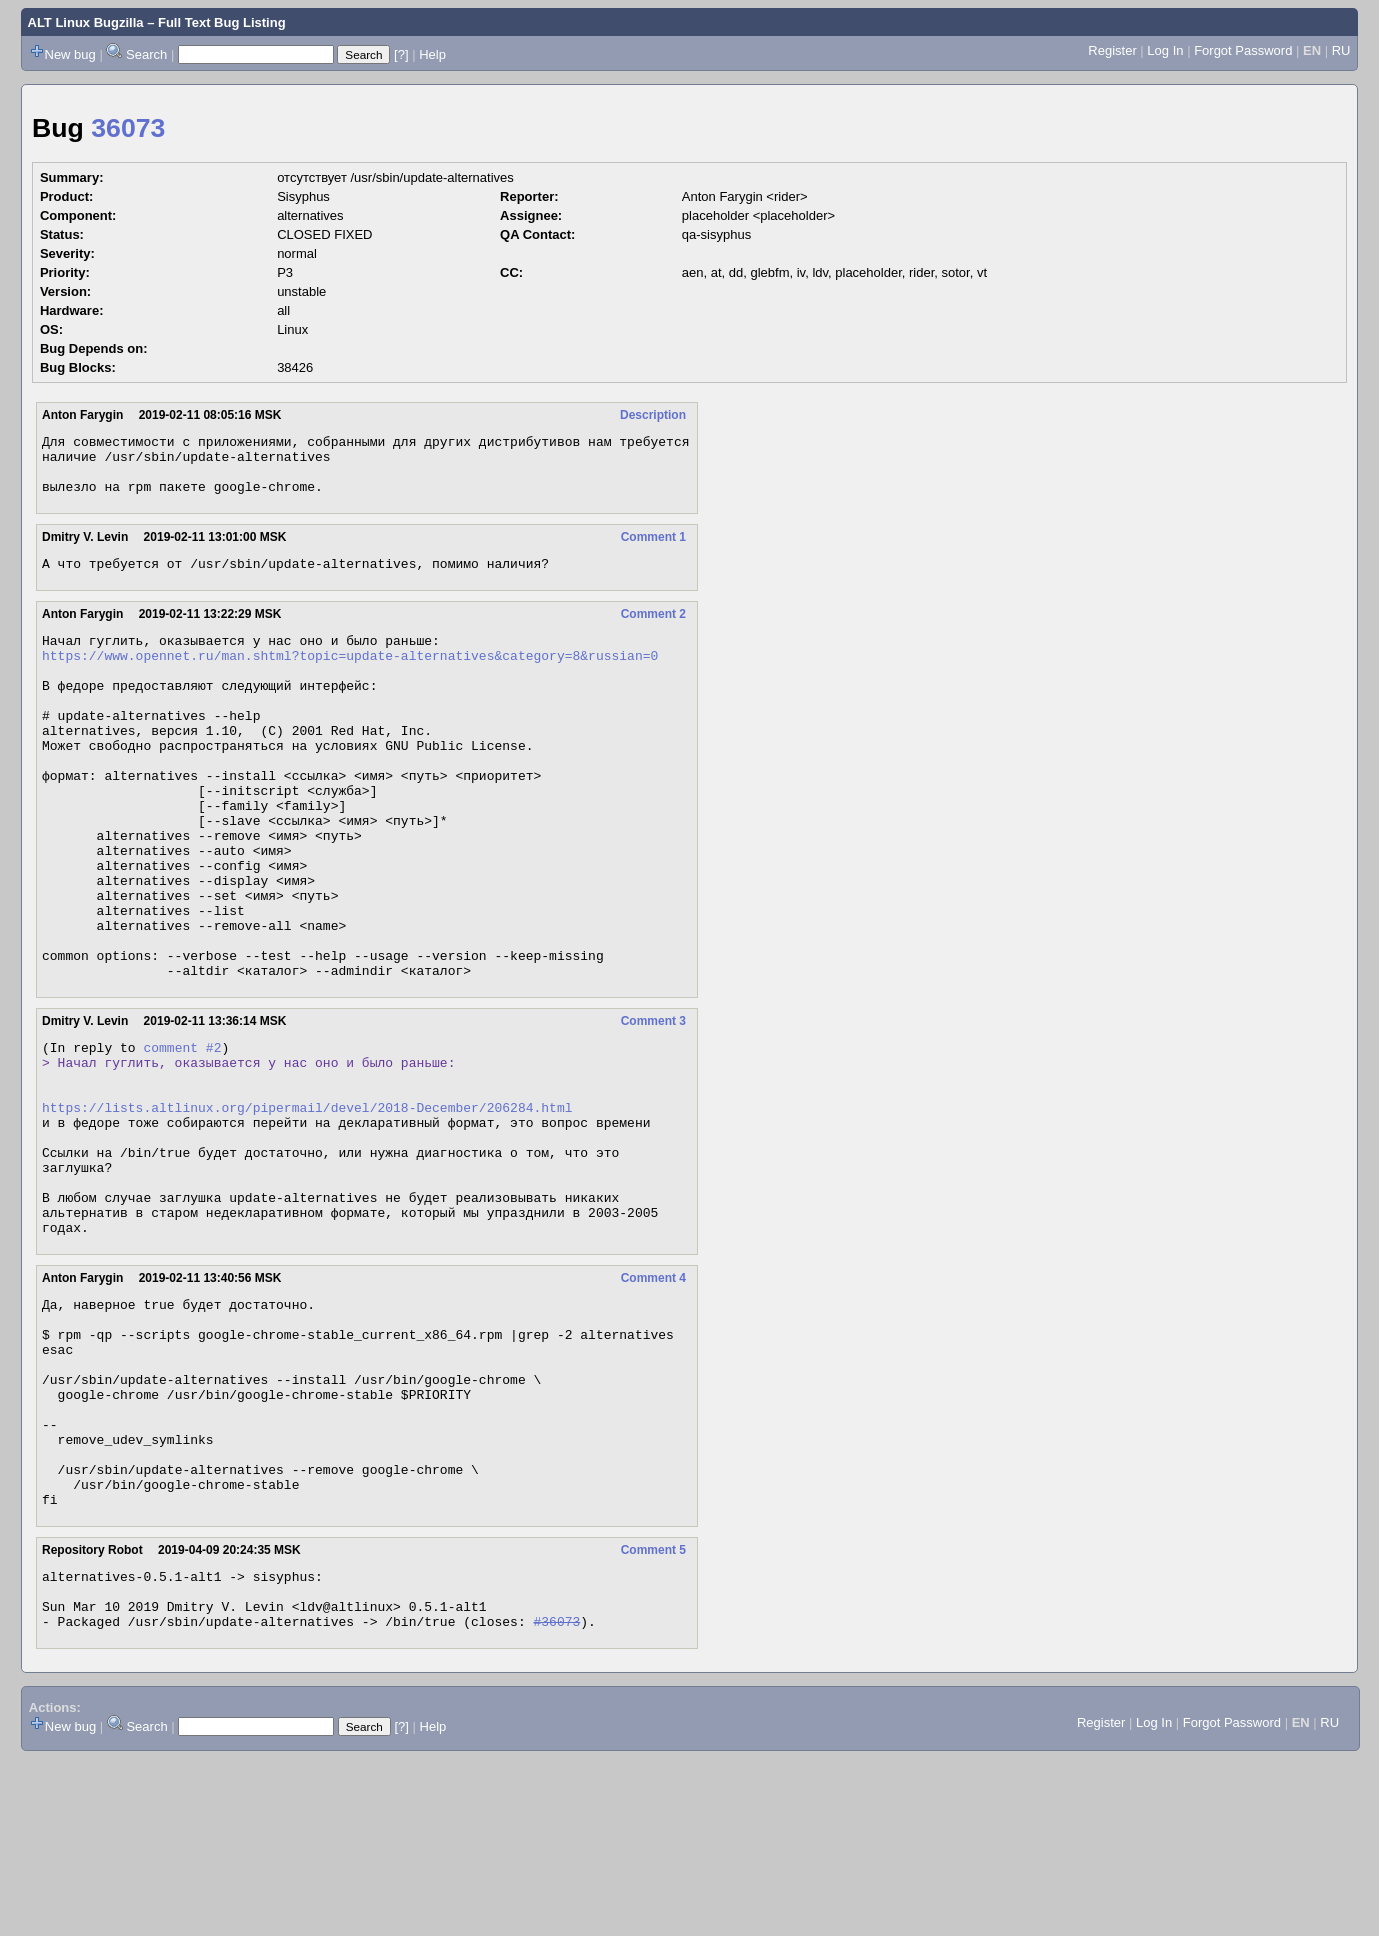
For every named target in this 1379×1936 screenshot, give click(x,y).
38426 (295, 367)
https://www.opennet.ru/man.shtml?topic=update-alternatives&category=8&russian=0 (350, 676)
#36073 (556, 1798)
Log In (1165, 50)
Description (653, 415)
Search (146, 54)
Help (432, 54)
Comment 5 (653, 1715)
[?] (401, 54)
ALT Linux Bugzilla (86, 22)
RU (1341, 50)
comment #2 (182, 1134)
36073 (128, 128)
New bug (70, 54)
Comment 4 (653, 1401)
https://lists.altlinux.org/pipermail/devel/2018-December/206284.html (307, 1206)
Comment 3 (653, 1105)
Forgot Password (1243, 50)
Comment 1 (653, 549)
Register (1112, 50)
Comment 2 (653, 629)
